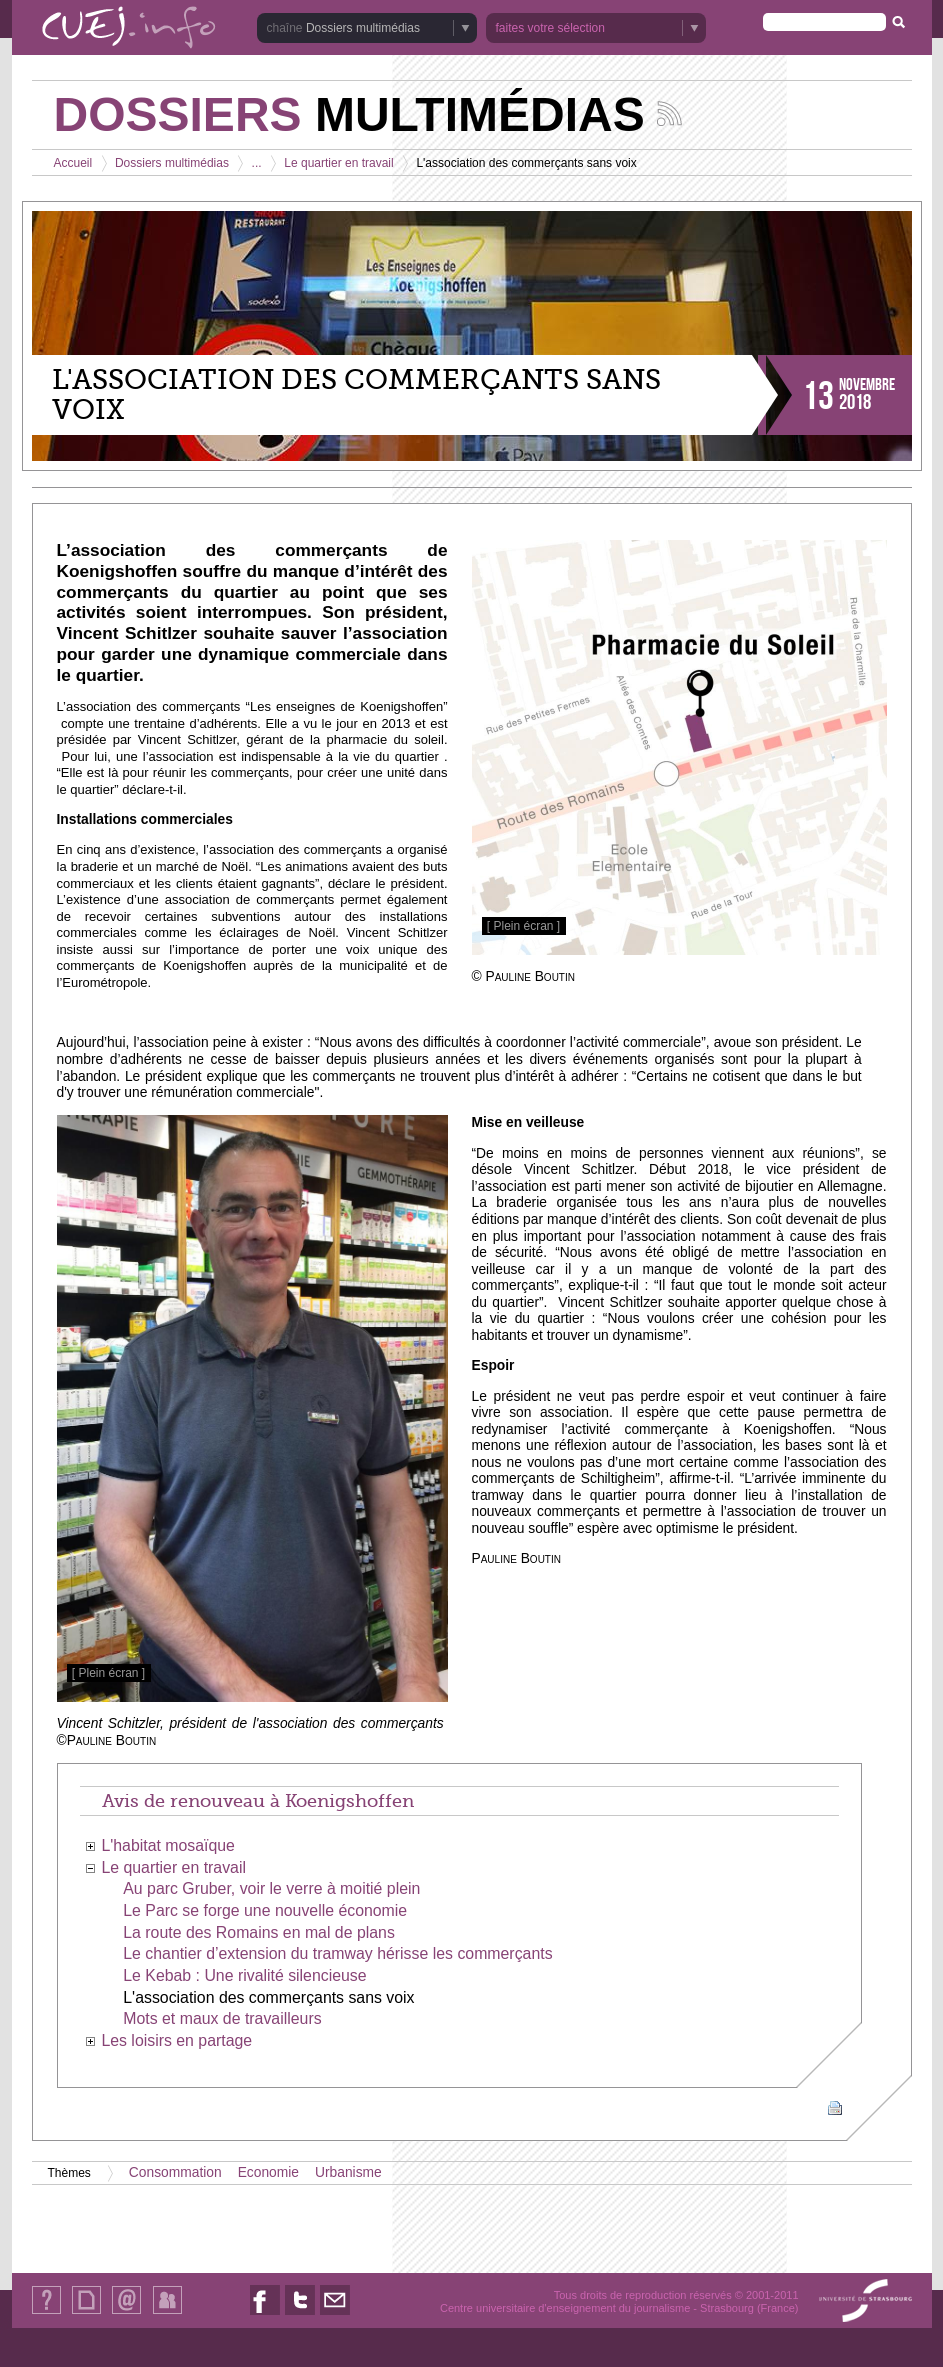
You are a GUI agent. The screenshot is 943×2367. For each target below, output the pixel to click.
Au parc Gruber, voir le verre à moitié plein (271, 1888)
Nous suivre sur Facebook (265, 2314)
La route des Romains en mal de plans (259, 1932)
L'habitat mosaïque (168, 1845)
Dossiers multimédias (363, 28)
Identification (167, 2313)
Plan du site (86, 2313)
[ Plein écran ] (523, 926)
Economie (268, 2172)
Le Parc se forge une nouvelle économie (265, 1910)
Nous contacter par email (335, 2314)
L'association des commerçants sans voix (268, 1997)
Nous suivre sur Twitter (300, 2314)
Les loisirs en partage (176, 2040)
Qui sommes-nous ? (46, 2313)
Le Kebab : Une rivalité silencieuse (244, 1975)
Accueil (73, 163)
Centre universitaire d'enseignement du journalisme (565, 2308)
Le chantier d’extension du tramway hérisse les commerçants (337, 1953)
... (257, 163)
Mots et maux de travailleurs (222, 2018)
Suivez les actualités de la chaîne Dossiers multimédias (669, 113)
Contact (126, 2313)
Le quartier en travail (338, 163)
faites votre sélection (550, 28)
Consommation (175, 2172)
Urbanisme (348, 2172)
